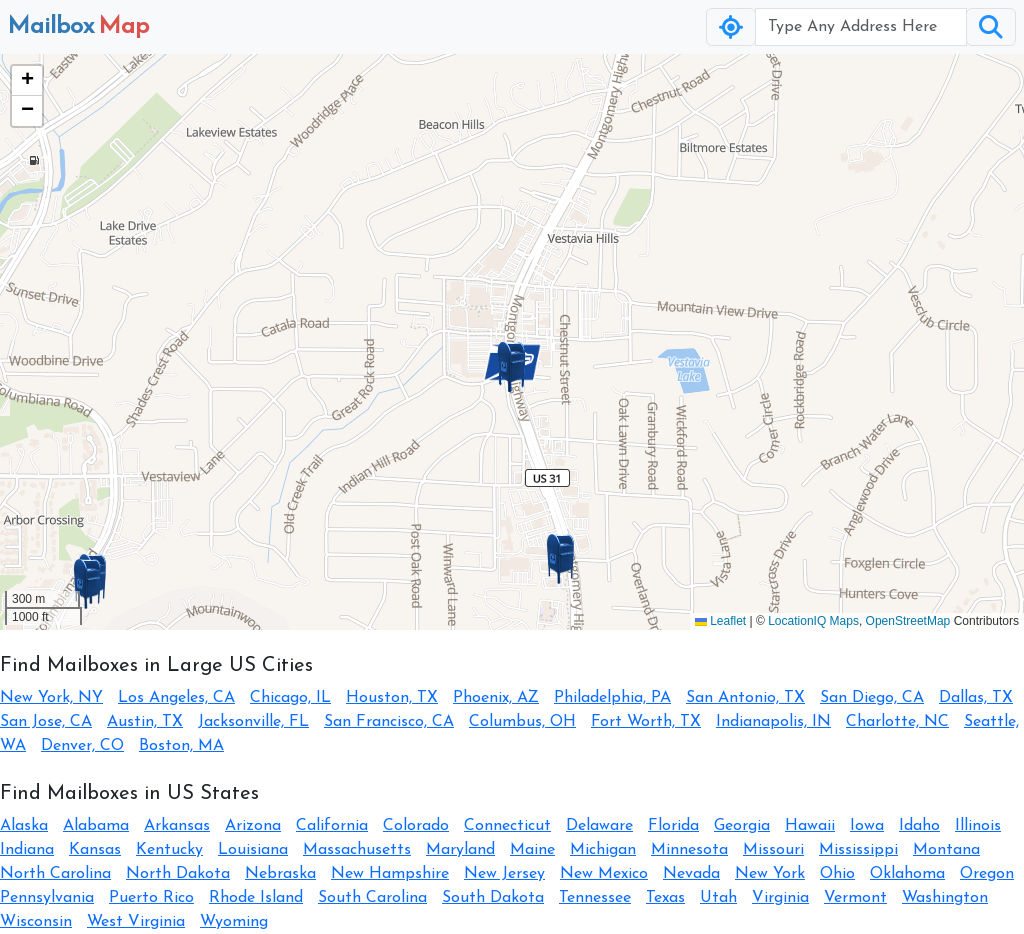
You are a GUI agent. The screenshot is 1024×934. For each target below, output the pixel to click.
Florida (673, 826)
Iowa (867, 826)
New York (770, 874)
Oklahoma (907, 874)
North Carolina (55, 874)
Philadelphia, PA (612, 698)
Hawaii (810, 826)
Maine (532, 850)
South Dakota (493, 898)
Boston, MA (181, 746)
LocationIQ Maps (813, 621)
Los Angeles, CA (176, 698)
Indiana (27, 850)
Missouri (773, 850)
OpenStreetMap (908, 621)
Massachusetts (357, 850)
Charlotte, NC (897, 722)
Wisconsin (36, 922)
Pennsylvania (47, 898)
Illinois (978, 826)
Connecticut (507, 826)
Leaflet (720, 621)
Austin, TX (145, 722)
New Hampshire (390, 874)
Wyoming (234, 922)
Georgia (742, 826)
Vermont (855, 898)
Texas (665, 898)
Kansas (95, 850)
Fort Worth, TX (646, 722)
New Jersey (504, 874)
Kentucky (169, 850)
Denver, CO (82, 746)
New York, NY (51, 698)
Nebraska (280, 874)
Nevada (691, 874)
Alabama (96, 826)
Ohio (837, 874)
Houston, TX (392, 698)
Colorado (416, 826)
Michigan (603, 850)
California (332, 826)
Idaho (919, 826)
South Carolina (372, 898)
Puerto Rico (151, 898)
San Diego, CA (872, 698)
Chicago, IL (290, 698)
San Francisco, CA (389, 722)
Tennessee (595, 898)
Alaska (24, 826)
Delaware (599, 826)
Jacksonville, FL (253, 722)
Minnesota (689, 850)
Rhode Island (256, 898)
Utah (718, 898)
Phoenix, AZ (496, 698)
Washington (945, 898)
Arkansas (177, 826)
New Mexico (604, 874)
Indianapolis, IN (773, 722)
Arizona (253, 826)
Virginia (780, 898)
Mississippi (858, 850)
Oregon (987, 874)
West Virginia (136, 922)
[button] (512, 367)
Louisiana (253, 850)
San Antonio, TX (745, 698)
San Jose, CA (46, 722)
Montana (946, 850)
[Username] (861, 27)
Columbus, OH (522, 722)
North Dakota (178, 874)
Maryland (460, 850)
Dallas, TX (976, 698)
